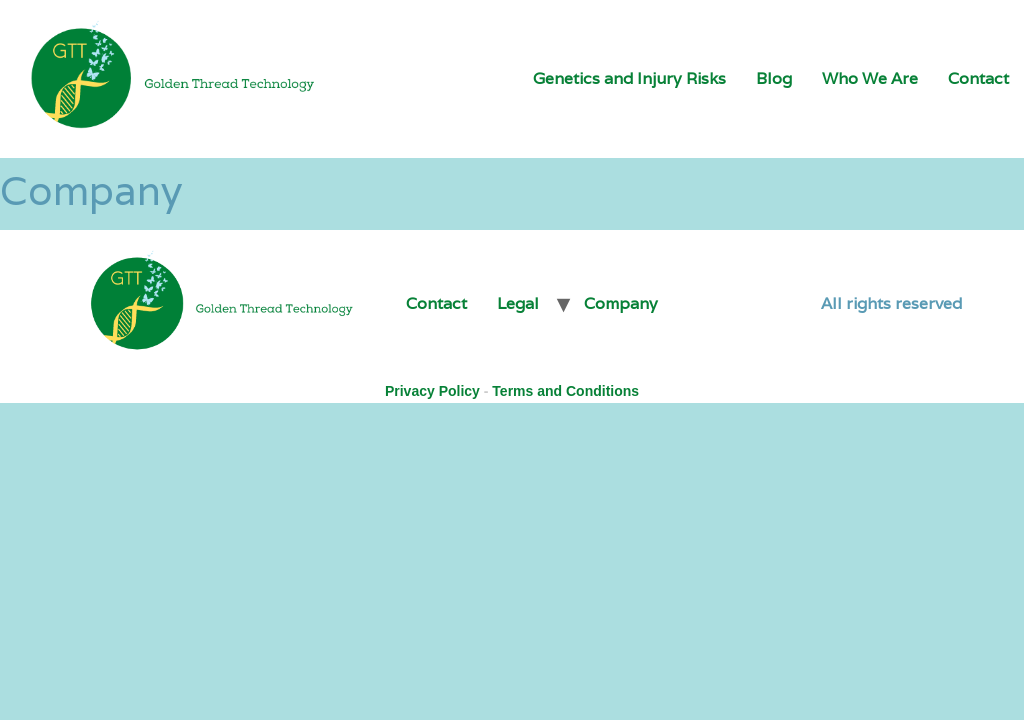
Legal (518, 303)
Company (621, 303)
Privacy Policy (432, 391)
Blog (774, 78)
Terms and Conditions (565, 391)
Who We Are (870, 78)
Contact (978, 78)
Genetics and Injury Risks (629, 78)
